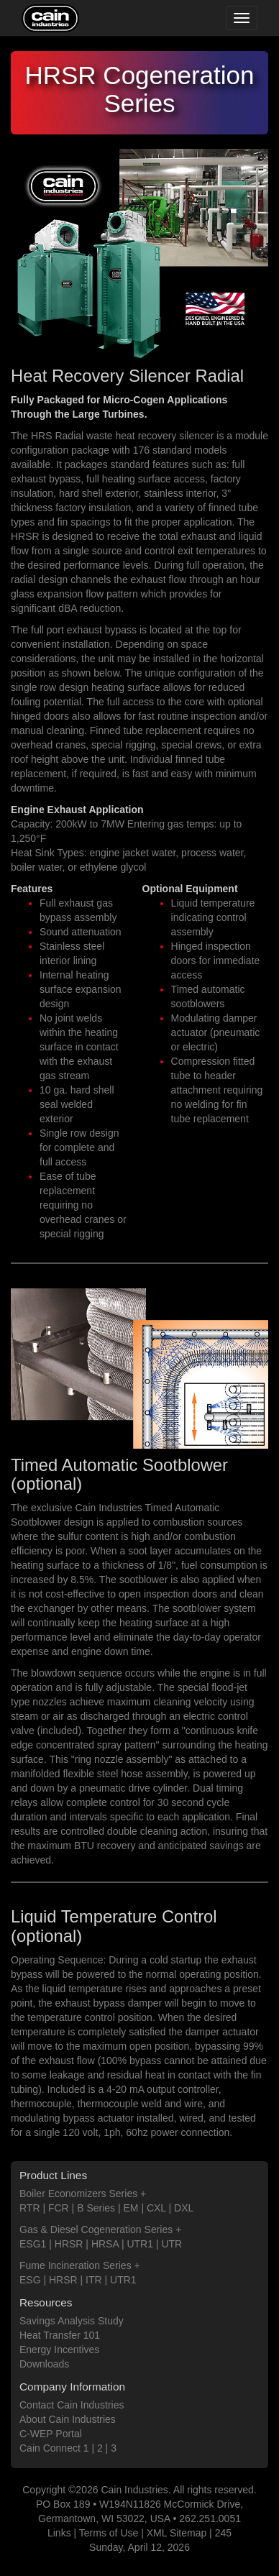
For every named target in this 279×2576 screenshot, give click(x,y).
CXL (156, 2208)
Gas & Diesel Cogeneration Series (96, 2229)
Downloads (44, 2364)
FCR (58, 2208)
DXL (183, 2208)
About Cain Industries (67, 2419)
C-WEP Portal (50, 2433)
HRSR (69, 2244)
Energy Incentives (59, 2349)
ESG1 (32, 2244)
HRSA (105, 2244)
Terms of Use (108, 2533)
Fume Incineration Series (75, 2265)
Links (59, 2533)
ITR (94, 2280)
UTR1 (140, 2244)
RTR (29, 2208)
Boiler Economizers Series (78, 2193)
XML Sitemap (177, 2533)
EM (131, 2208)
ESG (30, 2280)
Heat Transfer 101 (59, 2335)
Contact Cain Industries (71, 2405)
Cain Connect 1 (54, 2448)
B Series (96, 2208)
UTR (171, 2244)
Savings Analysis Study (71, 2321)
